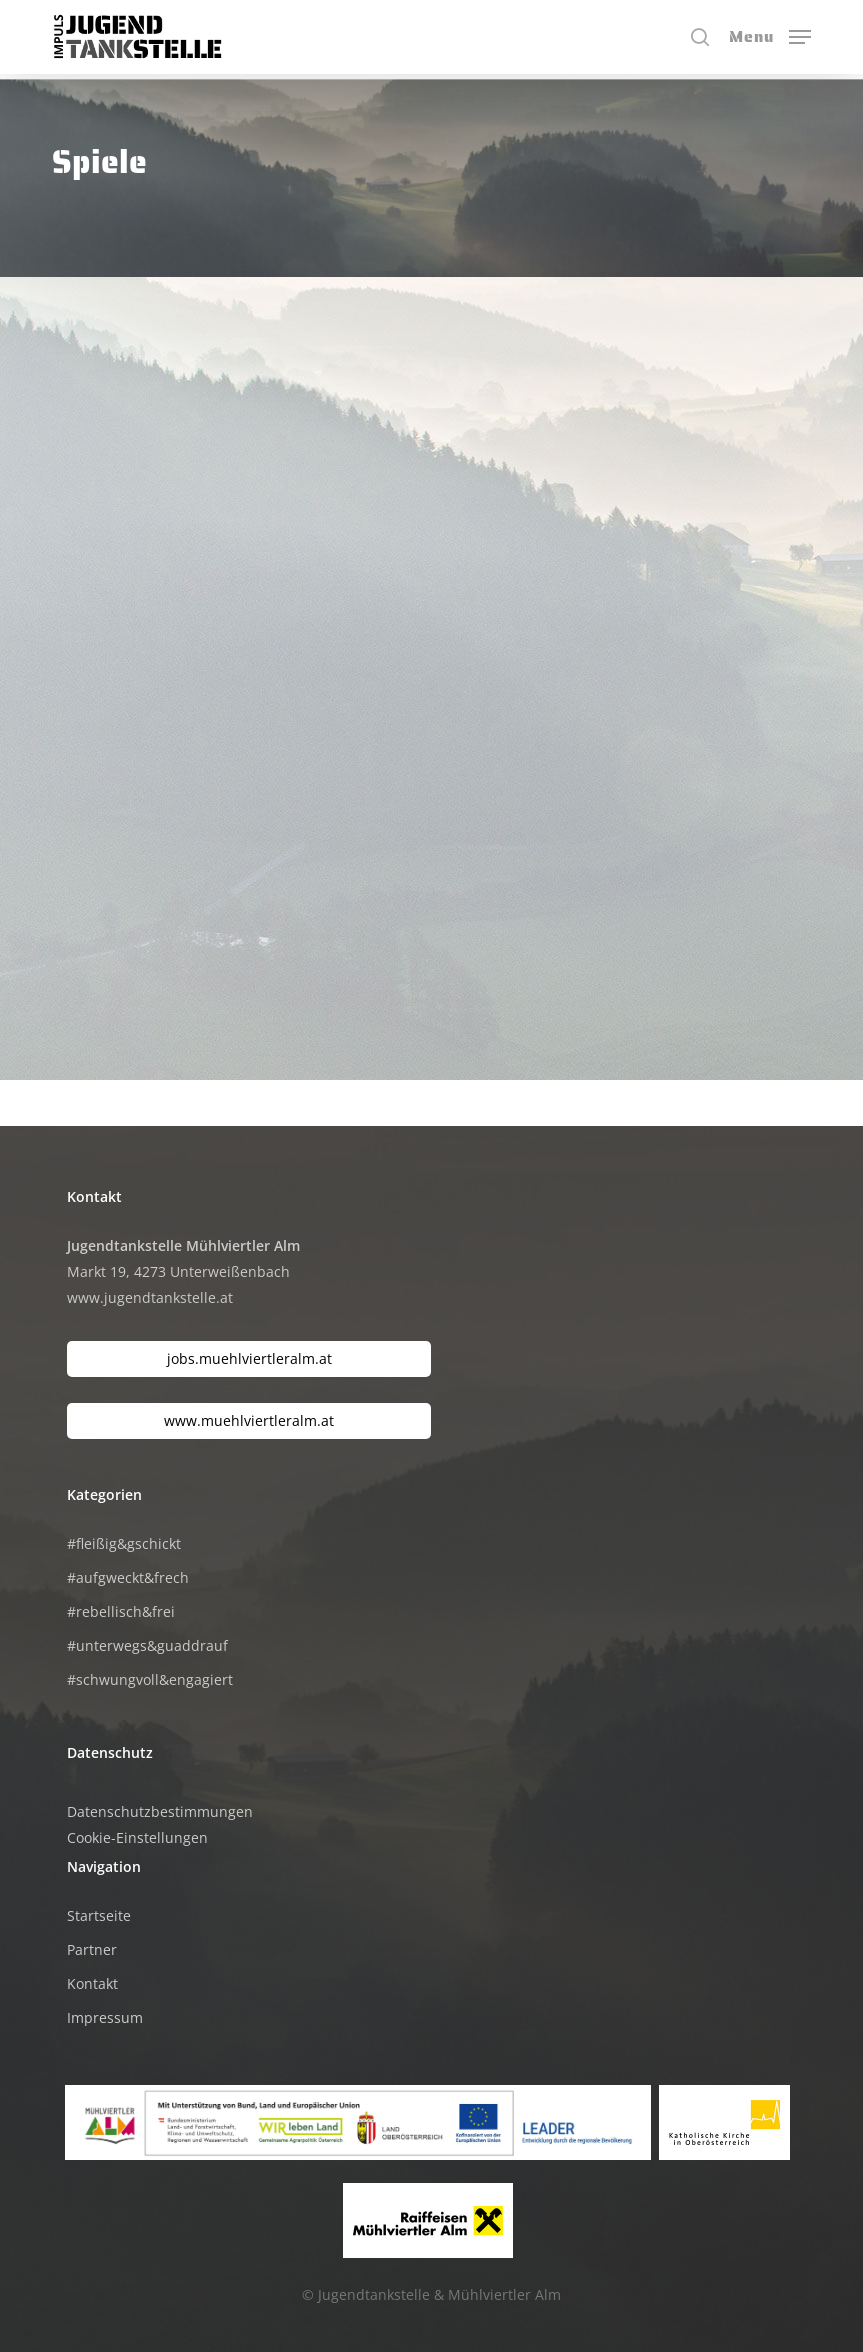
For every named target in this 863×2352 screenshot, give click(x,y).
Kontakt (92, 1983)
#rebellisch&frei (121, 1611)
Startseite (99, 1915)
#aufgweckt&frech (128, 1577)
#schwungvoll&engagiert (150, 1679)
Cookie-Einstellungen (137, 1837)
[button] (770, 35)
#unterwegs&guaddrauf (147, 1645)
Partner (92, 1949)
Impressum (105, 2017)
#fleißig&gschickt (124, 1543)
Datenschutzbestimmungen (160, 1811)
